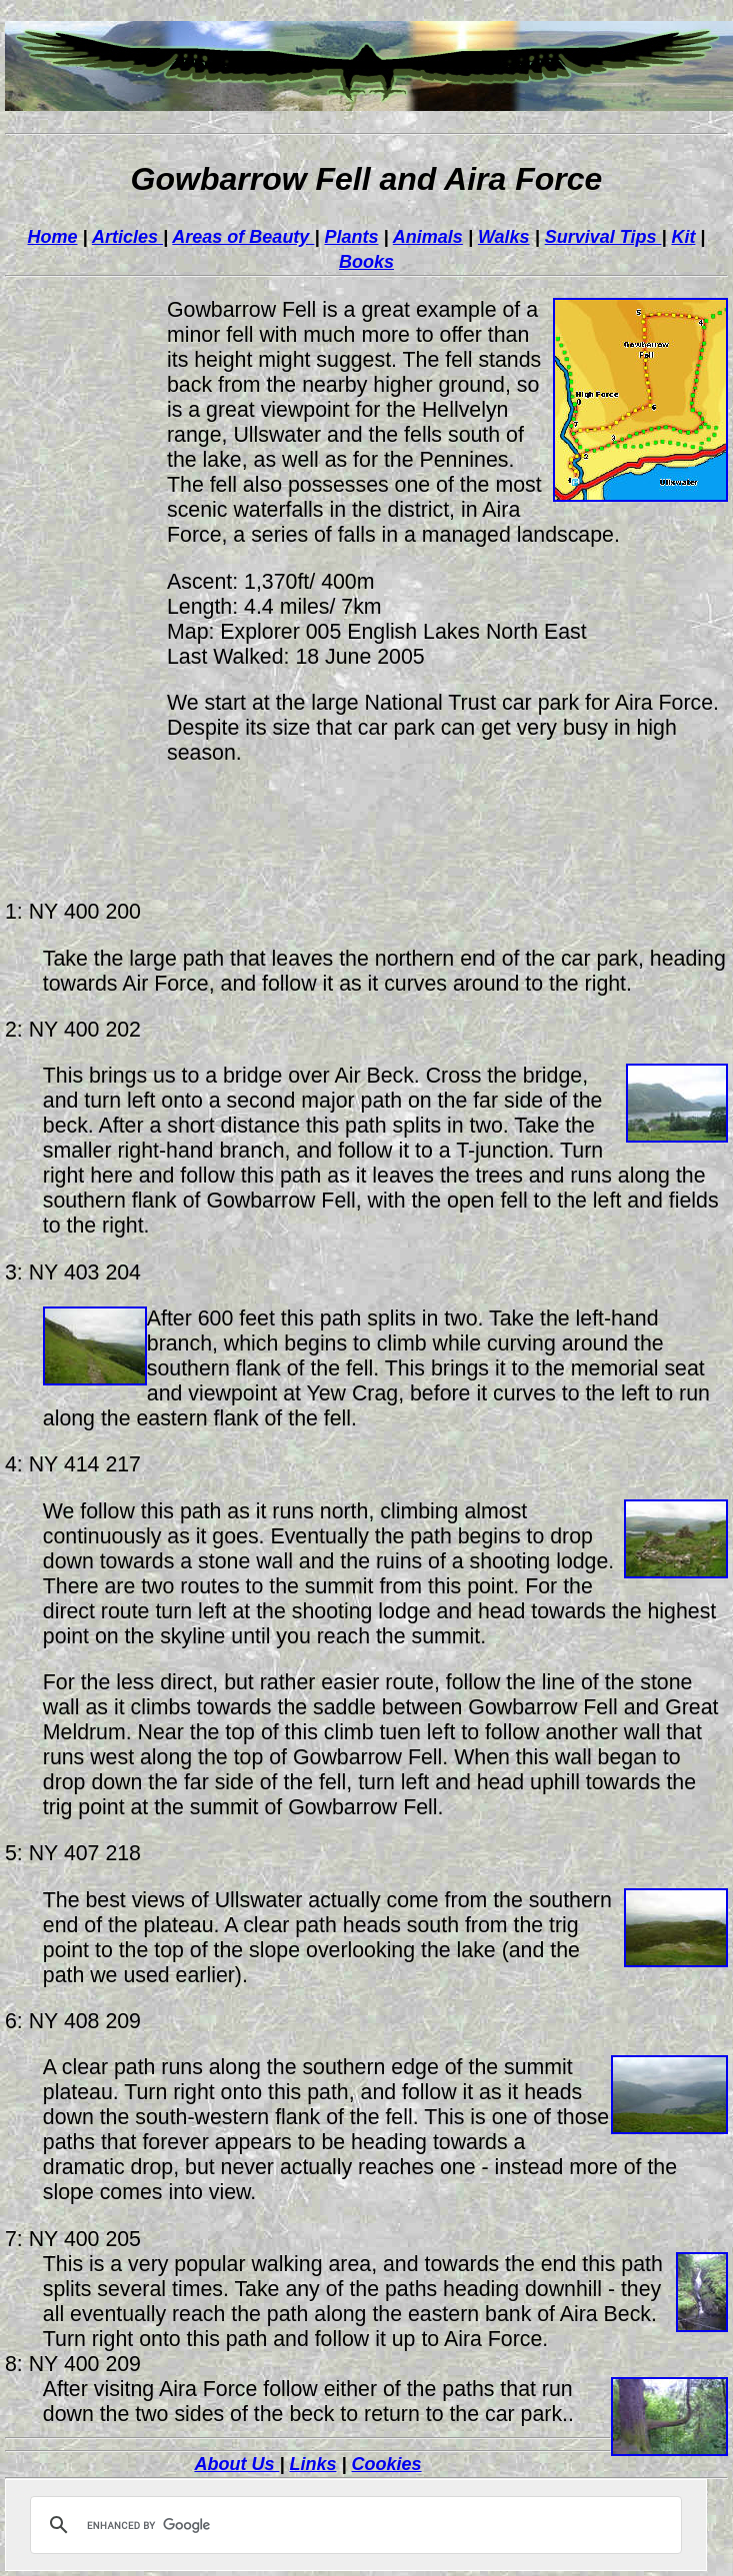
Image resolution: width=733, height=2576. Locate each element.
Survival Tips (603, 237)
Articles (127, 237)
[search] (353, 2525)
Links (312, 2464)
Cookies (387, 2464)
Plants (351, 237)
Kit (683, 237)
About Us (236, 2464)
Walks (504, 237)
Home (53, 237)
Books (366, 262)
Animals (428, 237)
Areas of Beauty (243, 237)
